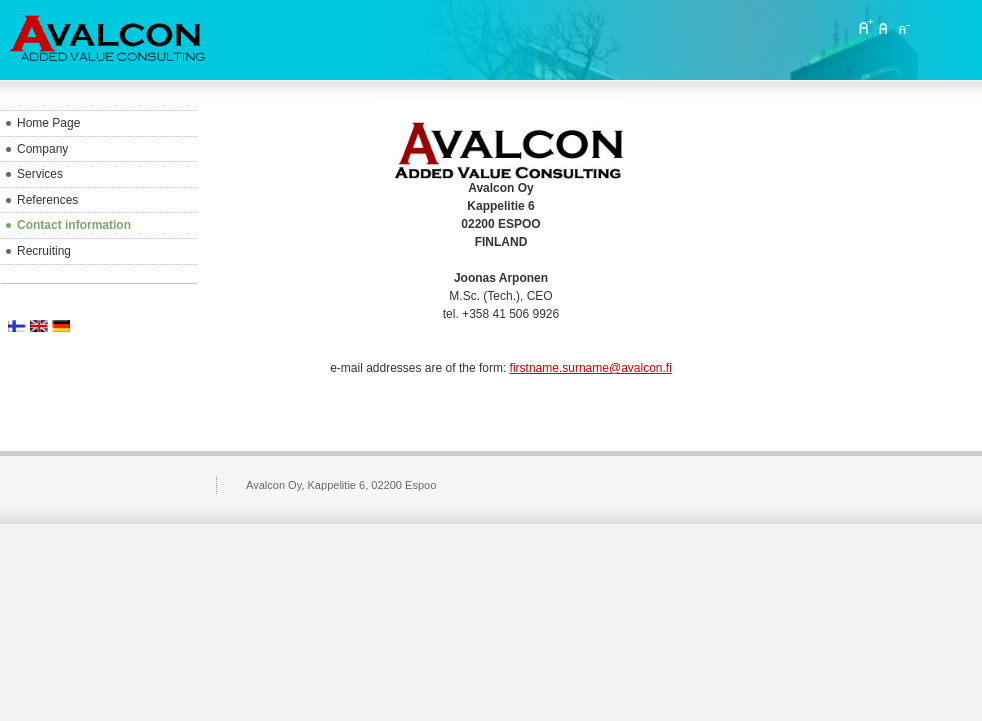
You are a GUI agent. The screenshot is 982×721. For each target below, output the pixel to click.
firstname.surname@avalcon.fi (591, 368)
